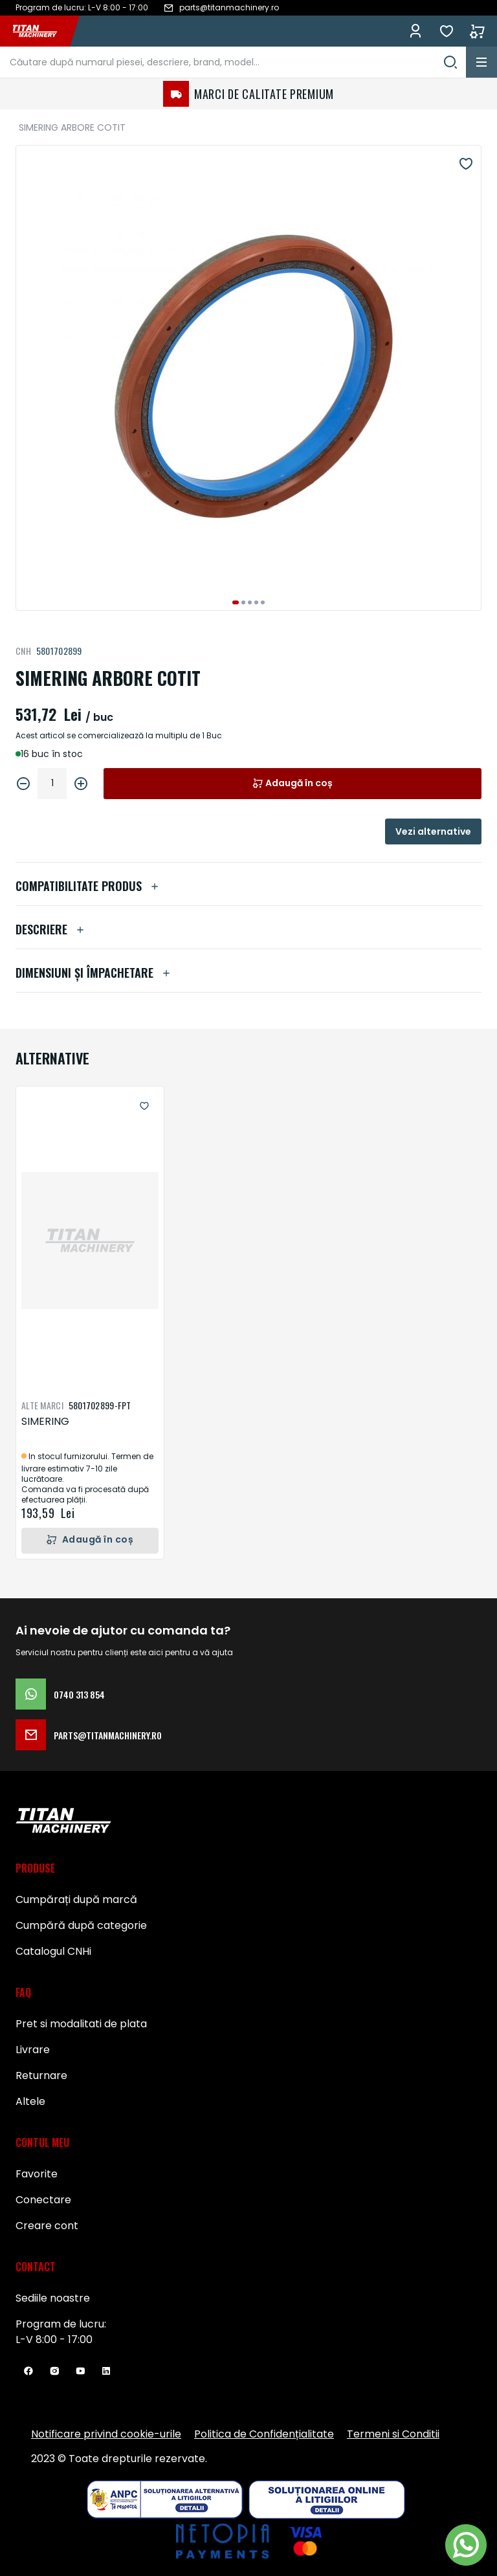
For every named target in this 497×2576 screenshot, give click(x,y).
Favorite (446, 31)
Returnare (41, 2075)
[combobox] (233, 62)
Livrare (33, 2049)
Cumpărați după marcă (76, 1899)
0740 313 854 (60, 1694)
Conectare (43, 2199)
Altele (30, 2101)
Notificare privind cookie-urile (106, 2434)
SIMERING (45, 1421)
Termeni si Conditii (393, 2434)
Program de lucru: (61, 2324)
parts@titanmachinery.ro (89, 1734)
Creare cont (47, 2225)
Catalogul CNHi (53, 1951)
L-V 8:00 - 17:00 (54, 2339)
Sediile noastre (53, 2298)
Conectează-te (415, 31)
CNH (23, 650)
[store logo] (41, 31)
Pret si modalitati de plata (81, 2023)
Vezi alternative (433, 831)
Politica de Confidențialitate (264, 2434)
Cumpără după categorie (81, 1925)
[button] (235, 602)
